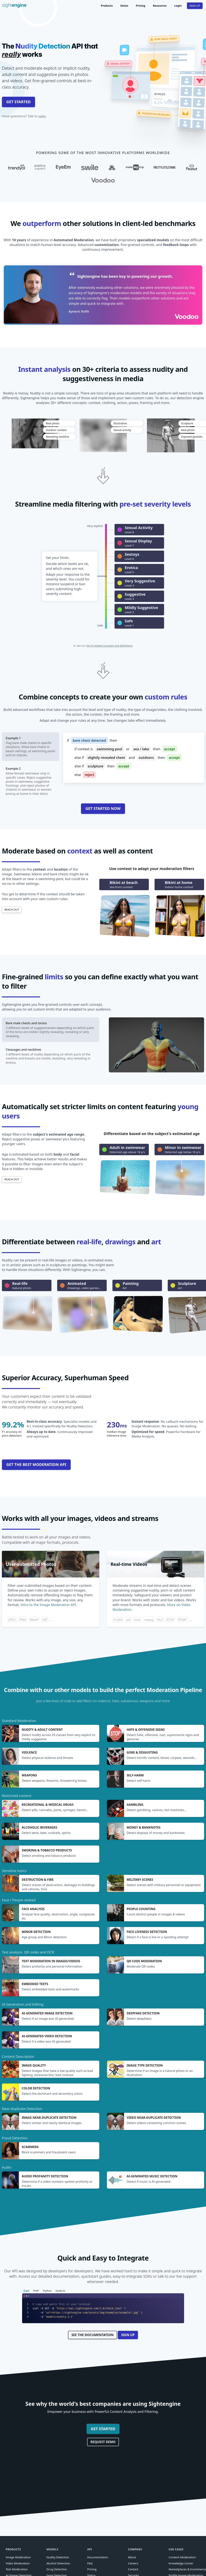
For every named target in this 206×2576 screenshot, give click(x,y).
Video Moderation (18, 2563)
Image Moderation (18, 2557)
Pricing (140, 5)
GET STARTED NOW (102, 808)
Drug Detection (56, 2569)
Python (47, 2290)
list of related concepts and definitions (109, 645)
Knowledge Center (181, 2563)
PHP (36, 2290)
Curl (26, 2290)
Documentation (97, 2557)
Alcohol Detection (58, 2563)
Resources (160, 5)
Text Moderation (17, 2569)
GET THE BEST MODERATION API (36, 1464)
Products (107, 5)
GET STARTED (18, 101)
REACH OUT (11, 909)
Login (178, 5)
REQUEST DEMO (103, 2442)
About (132, 2557)
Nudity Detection (57, 2557)
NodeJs (60, 2290)
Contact (133, 2569)
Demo (124, 5)
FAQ (90, 2563)
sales (42, 116)
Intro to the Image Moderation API (48, 1604)
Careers (133, 2563)
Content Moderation (182, 2557)
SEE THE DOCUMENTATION (92, 2335)
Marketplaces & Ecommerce (187, 2569)
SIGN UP (194, 5)
